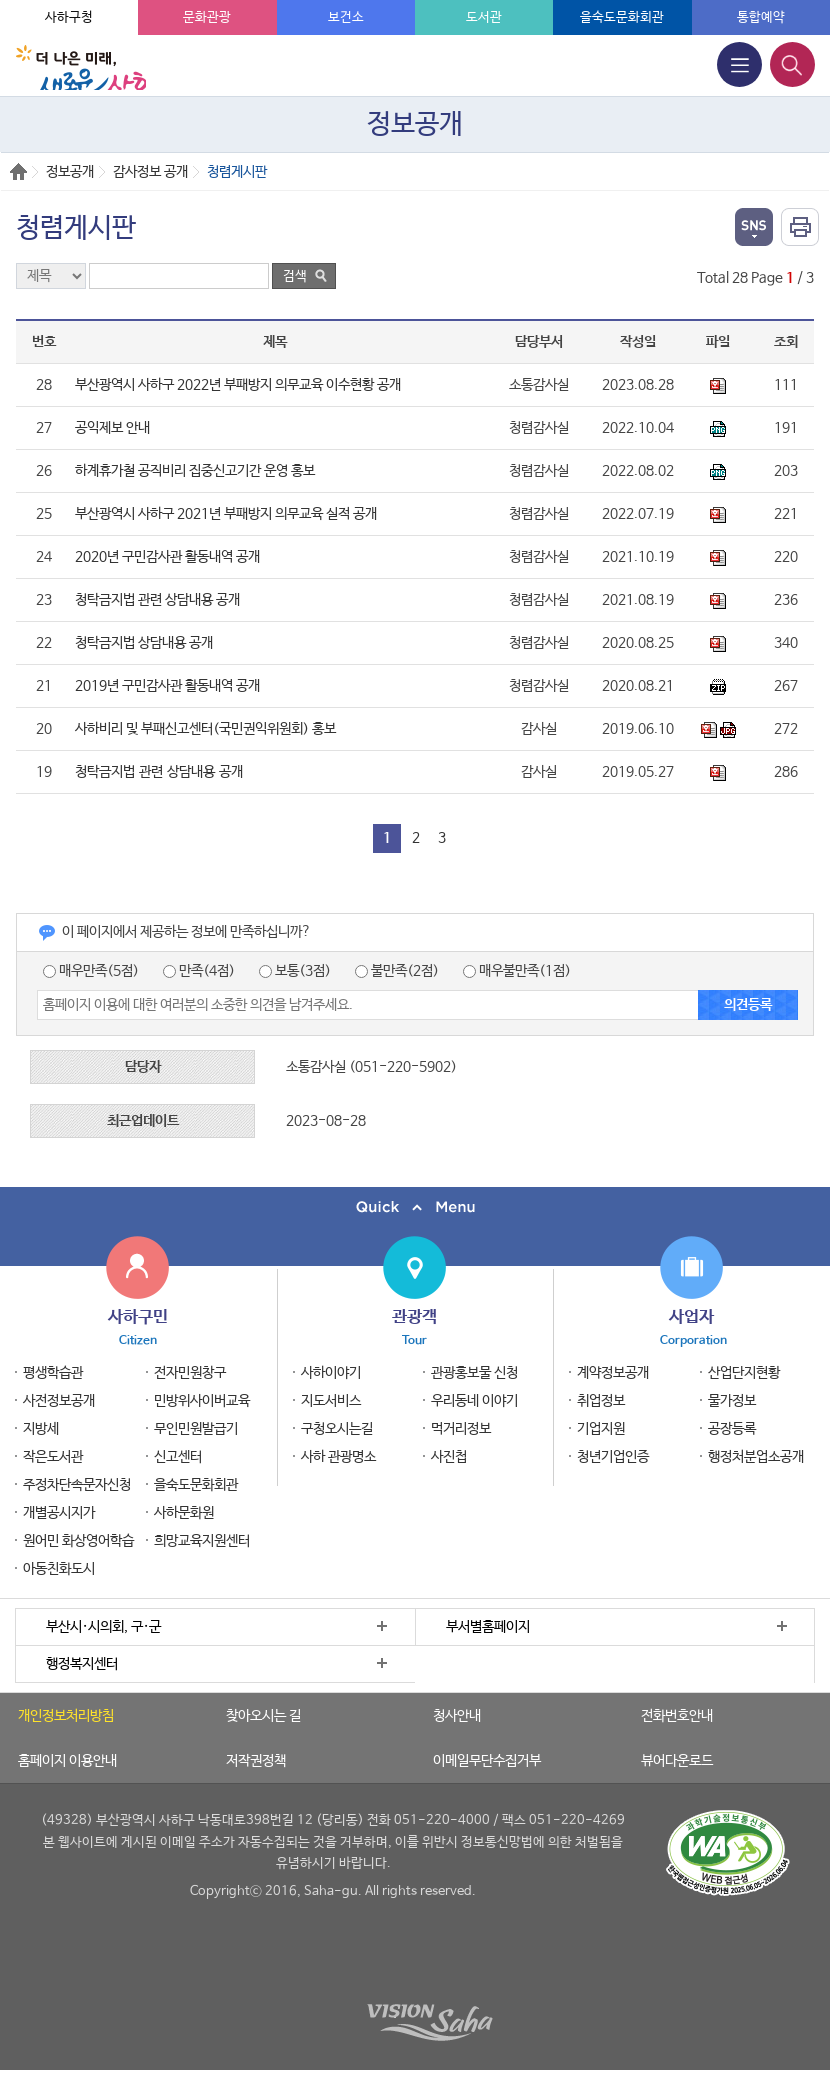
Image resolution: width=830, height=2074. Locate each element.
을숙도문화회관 (622, 17)
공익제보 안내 (112, 428)
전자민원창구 (190, 1373)
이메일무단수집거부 (487, 1761)
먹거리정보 (461, 1429)
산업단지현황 (744, 1373)
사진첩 (449, 1457)
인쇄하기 (800, 227)
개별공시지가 (59, 1513)
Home (18, 171)
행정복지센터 (82, 1664)
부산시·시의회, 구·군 (103, 1627)
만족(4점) (199, 971)
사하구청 (69, 17)
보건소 (346, 17)
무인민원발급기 (196, 1429)
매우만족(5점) (91, 971)
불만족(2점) (397, 971)
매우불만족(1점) (517, 971)
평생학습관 (53, 1373)
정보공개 (70, 172)
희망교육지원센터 (202, 1541)
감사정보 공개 (150, 172)
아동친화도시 (59, 1569)
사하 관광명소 (338, 1457)
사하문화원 (184, 1513)
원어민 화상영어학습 (78, 1541)
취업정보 (601, 1401)
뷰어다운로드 (677, 1761)
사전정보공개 (59, 1401)
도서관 (484, 17)
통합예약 (761, 17)
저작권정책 (256, 1761)
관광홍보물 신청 (474, 1373)
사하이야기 (331, 1373)
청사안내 (457, 1716)
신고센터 (178, 1457)
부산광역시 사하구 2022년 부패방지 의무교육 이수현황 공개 (238, 385)
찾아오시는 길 (263, 1716)
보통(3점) (295, 971)
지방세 (41, 1429)
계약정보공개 (613, 1373)
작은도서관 (53, 1457)
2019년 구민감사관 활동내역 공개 (167, 686)
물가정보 (732, 1401)
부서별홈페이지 (488, 1627)
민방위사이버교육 (202, 1401)
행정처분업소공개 (756, 1457)
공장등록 (732, 1429)
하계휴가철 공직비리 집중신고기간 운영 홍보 (195, 471)
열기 (754, 227)
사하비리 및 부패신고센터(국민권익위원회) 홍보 (205, 729)
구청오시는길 (337, 1429)
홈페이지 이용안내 (67, 1761)
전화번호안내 (677, 1716)
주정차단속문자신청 (77, 1485)
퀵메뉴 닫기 (415, 1207)
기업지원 (601, 1429)
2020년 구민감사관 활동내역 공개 (167, 557)
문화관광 (207, 17)
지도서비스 (331, 1401)
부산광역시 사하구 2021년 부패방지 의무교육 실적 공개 (226, 514)
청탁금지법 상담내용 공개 (144, 643)
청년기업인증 (613, 1457)
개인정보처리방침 (66, 1716)
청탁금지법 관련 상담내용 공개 (157, 600)
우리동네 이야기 (474, 1401)
